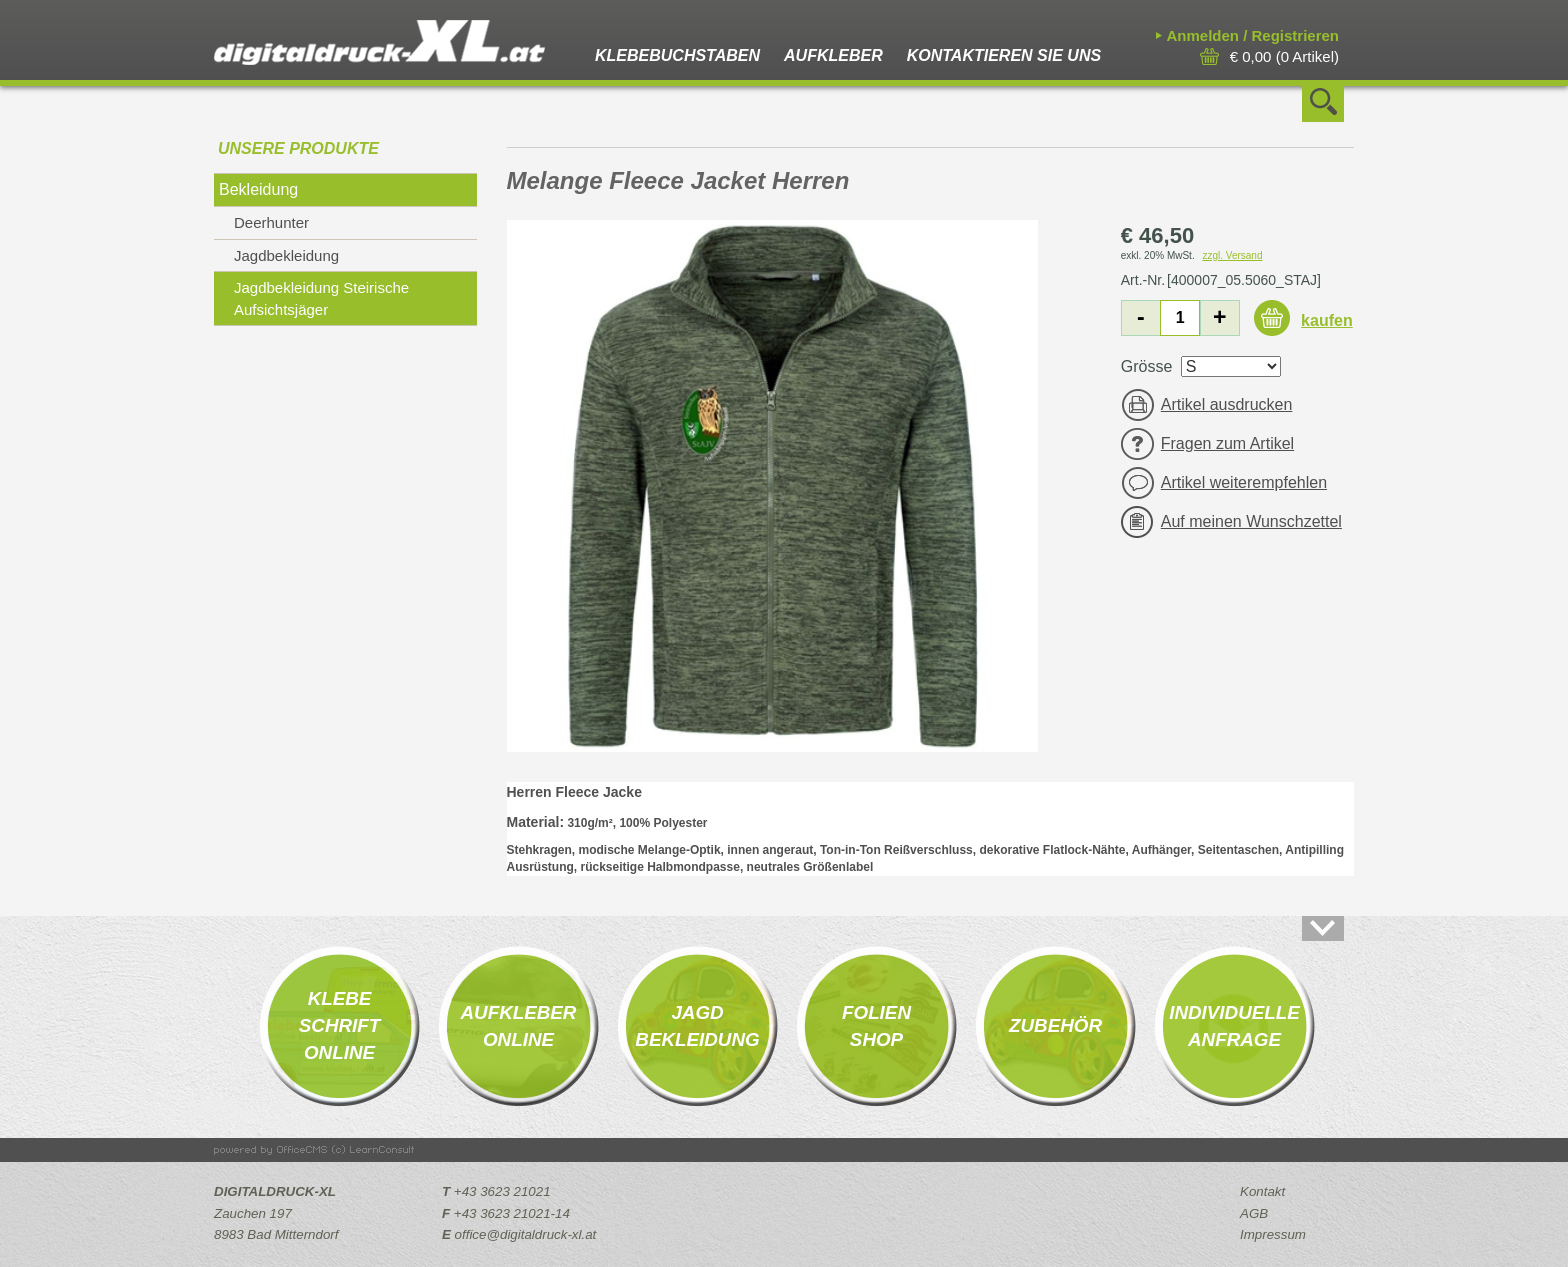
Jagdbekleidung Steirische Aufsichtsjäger (321, 298)
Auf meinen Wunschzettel (1251, 521)
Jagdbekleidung (286, 255)
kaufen (1327, 320)
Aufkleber (833, 55)
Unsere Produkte (298, 148)
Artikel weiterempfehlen (1244, 482)
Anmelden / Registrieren (1252, 35)
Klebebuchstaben (677, 55)
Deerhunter (271, 222)
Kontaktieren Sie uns (1004, 55)
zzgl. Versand (1232, 255)
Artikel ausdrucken (1227, 404)
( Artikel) (1284, 56)
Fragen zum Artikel (1227, 443)
